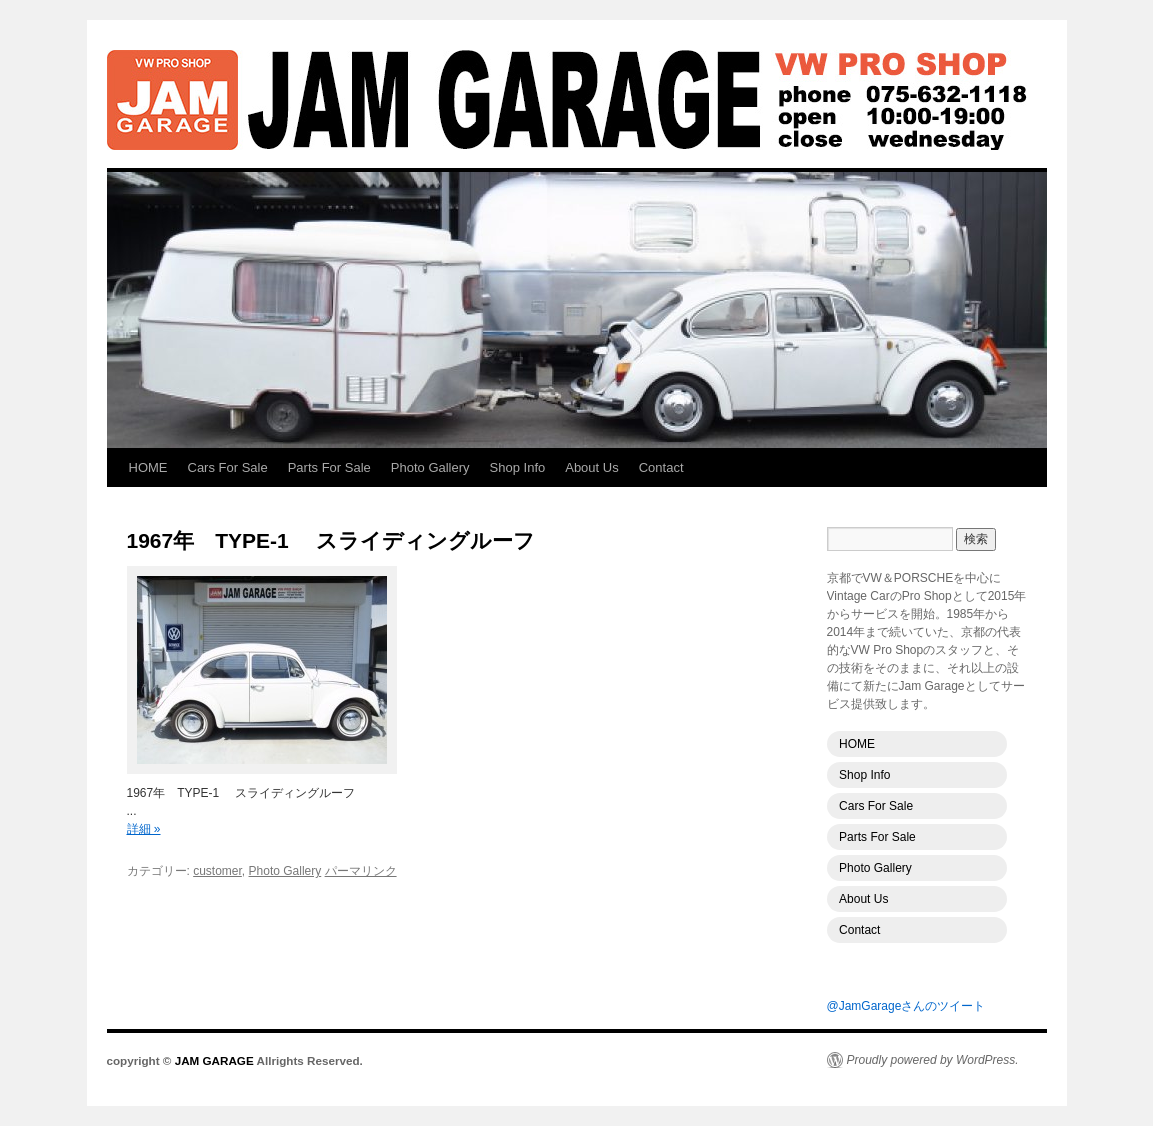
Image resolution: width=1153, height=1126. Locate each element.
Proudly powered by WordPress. (933, 1060)
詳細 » (144, 829)
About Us (591, 467)
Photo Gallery (430, 467)
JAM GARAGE (577, 100)
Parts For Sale (329, 467)
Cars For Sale (228, 467)
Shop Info (518, 467)
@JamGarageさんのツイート (906, 1006)
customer (217, 871)
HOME (148, 467)
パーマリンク (361, 871)
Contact (661, 467)
